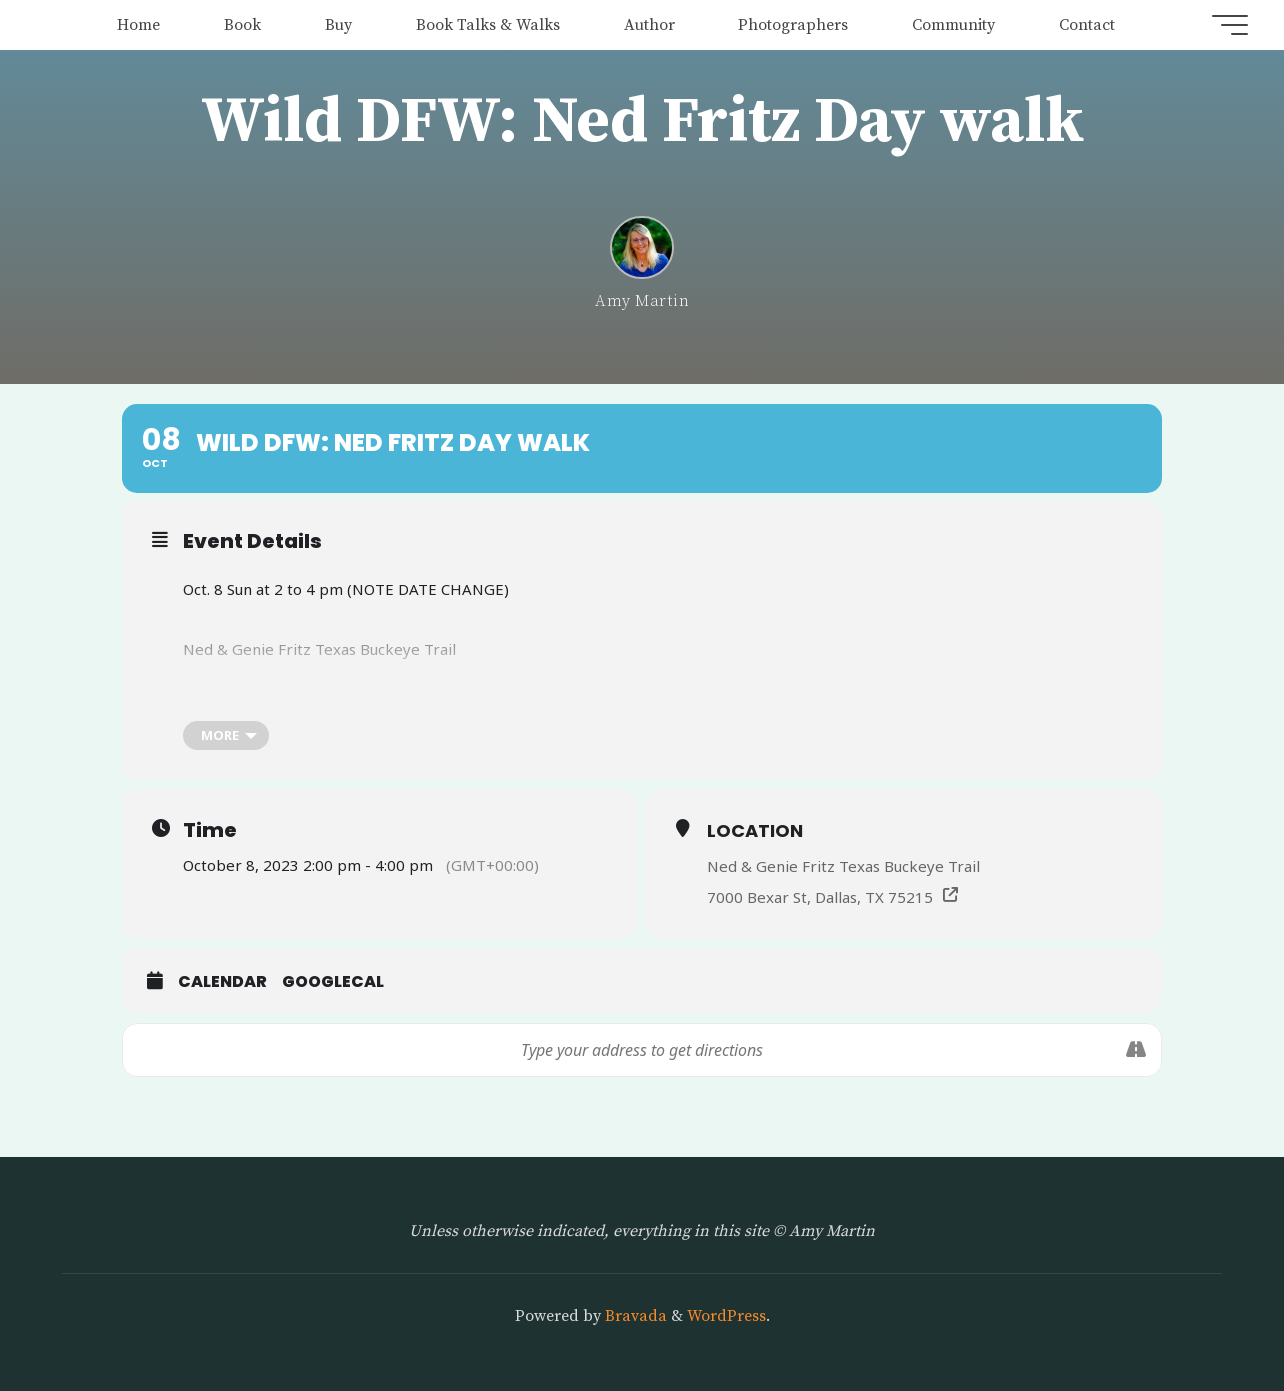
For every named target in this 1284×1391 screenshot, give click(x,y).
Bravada (634, 1316)
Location (755, 830)
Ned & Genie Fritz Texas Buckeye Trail (843, 866)
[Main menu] (1226, 25)
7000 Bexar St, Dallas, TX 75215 (820, 897)
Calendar (222, 981)
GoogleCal (333, 981)
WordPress (726, 1316)
